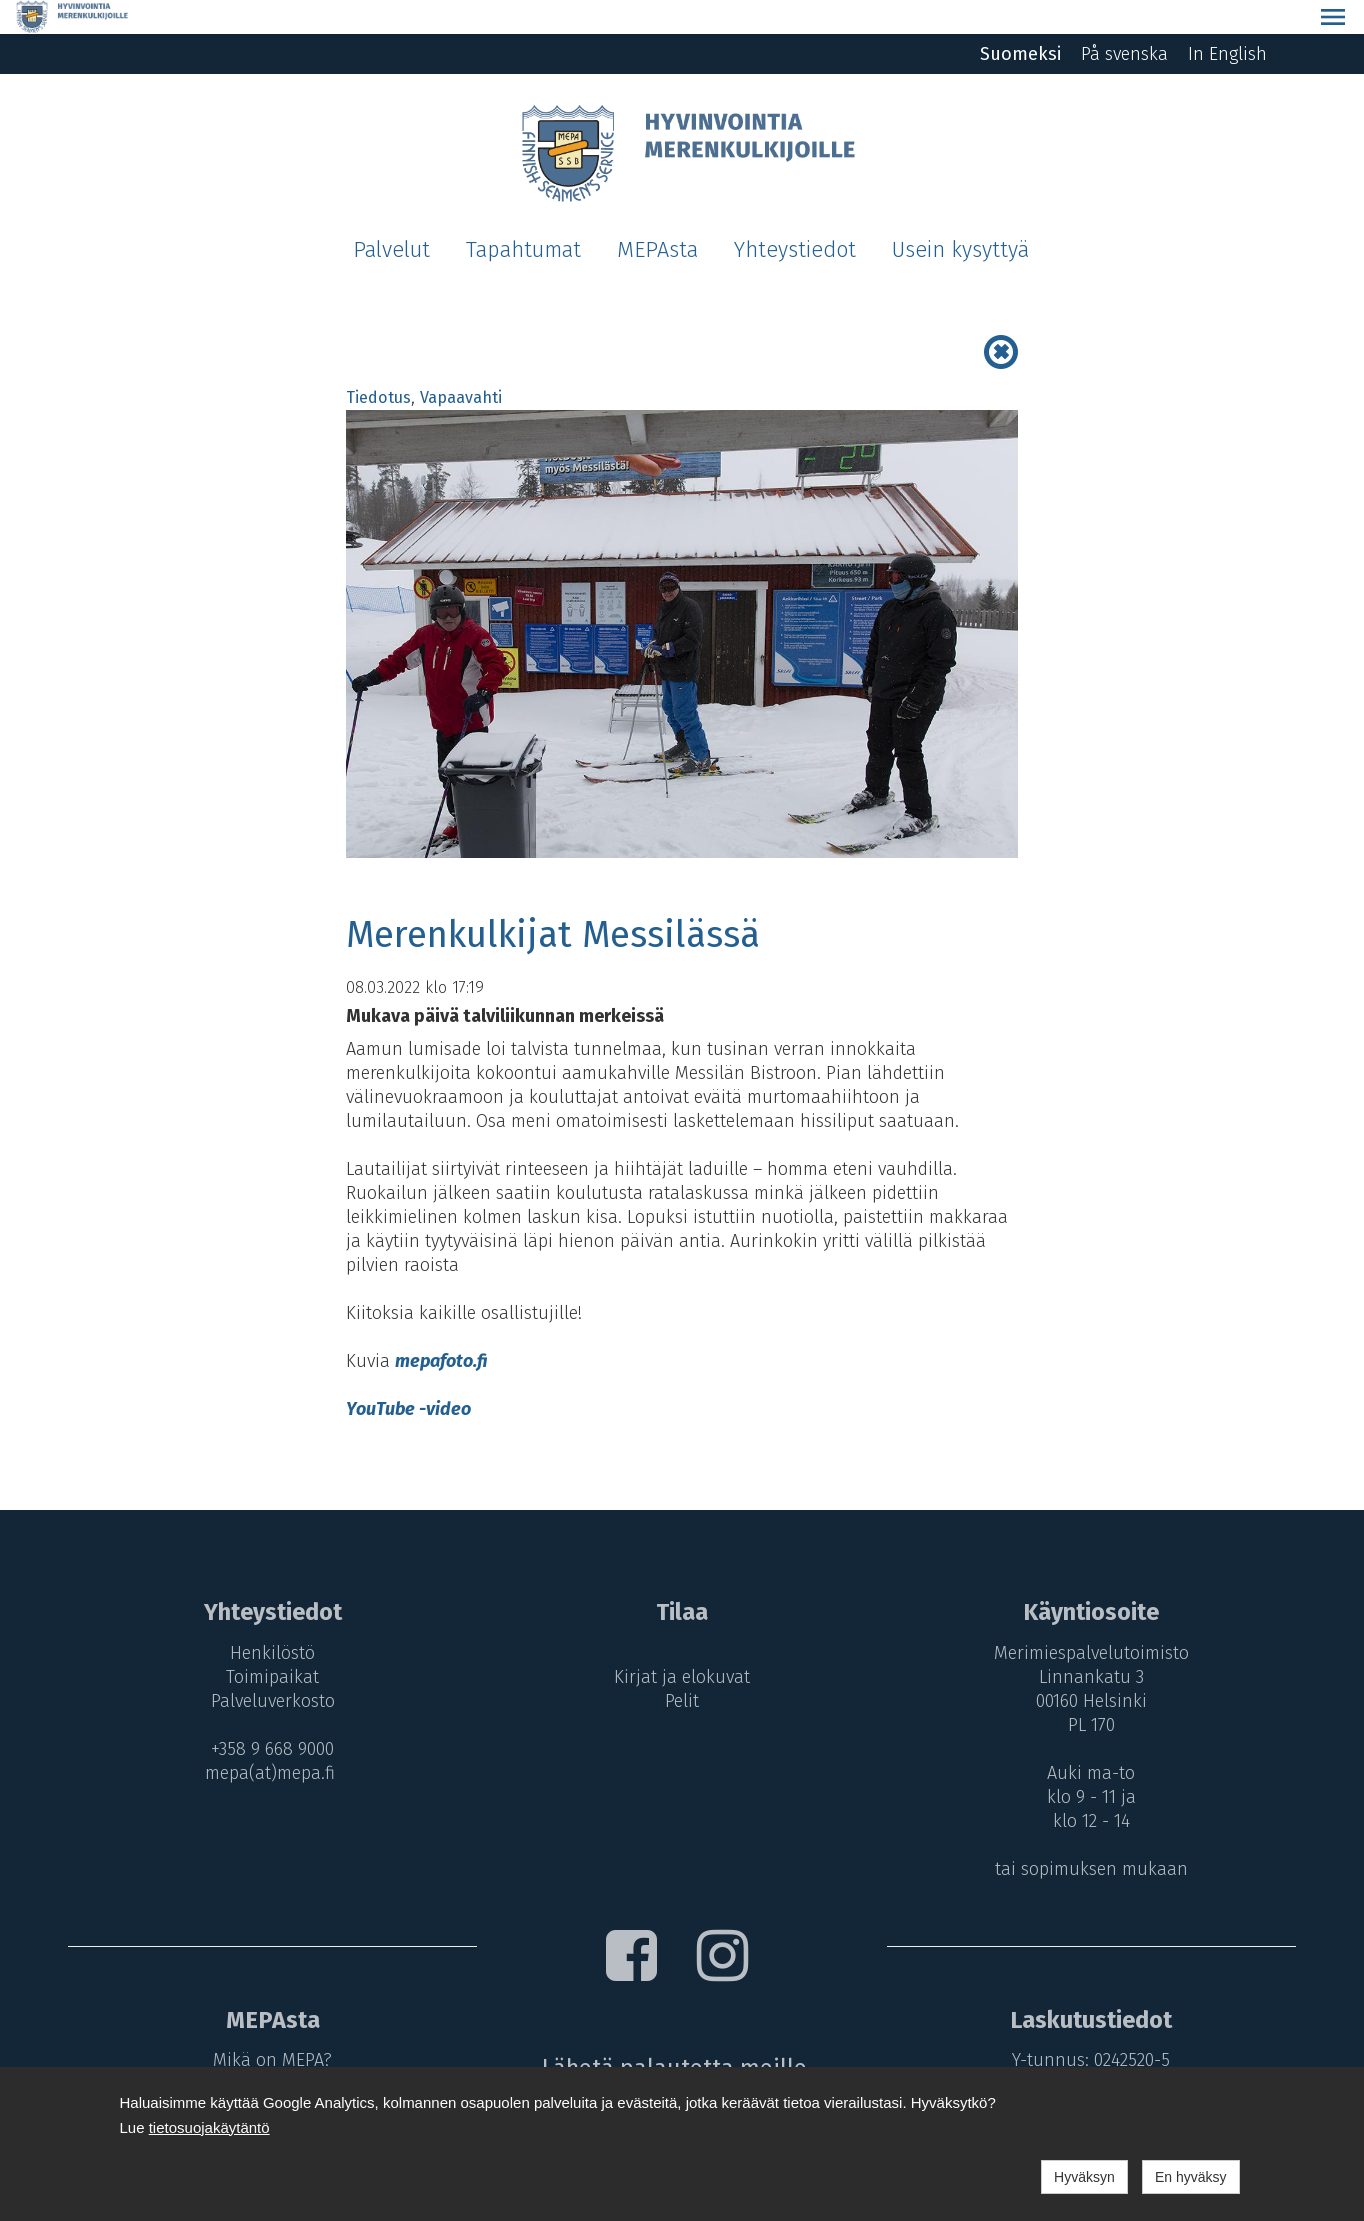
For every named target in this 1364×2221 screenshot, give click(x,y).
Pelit (682, 1667)
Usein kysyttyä (960, 216)
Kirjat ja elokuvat (682, 1643)
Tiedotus (378, 363)
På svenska (1124, 20)
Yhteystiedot (795, 216)
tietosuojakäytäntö (209, 2127)
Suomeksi (1020, 20)
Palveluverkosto (268, 1667)
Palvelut (391, 216)
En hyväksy (1191, 2177)
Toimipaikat (267, 1643)
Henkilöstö (267, 1619)
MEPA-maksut (268, 2050)
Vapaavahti (461, 363)
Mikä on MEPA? (267, 2026)
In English (1227, 20)
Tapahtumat (523, 216)
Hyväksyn (1084, 2177)
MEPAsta (657, 216)
